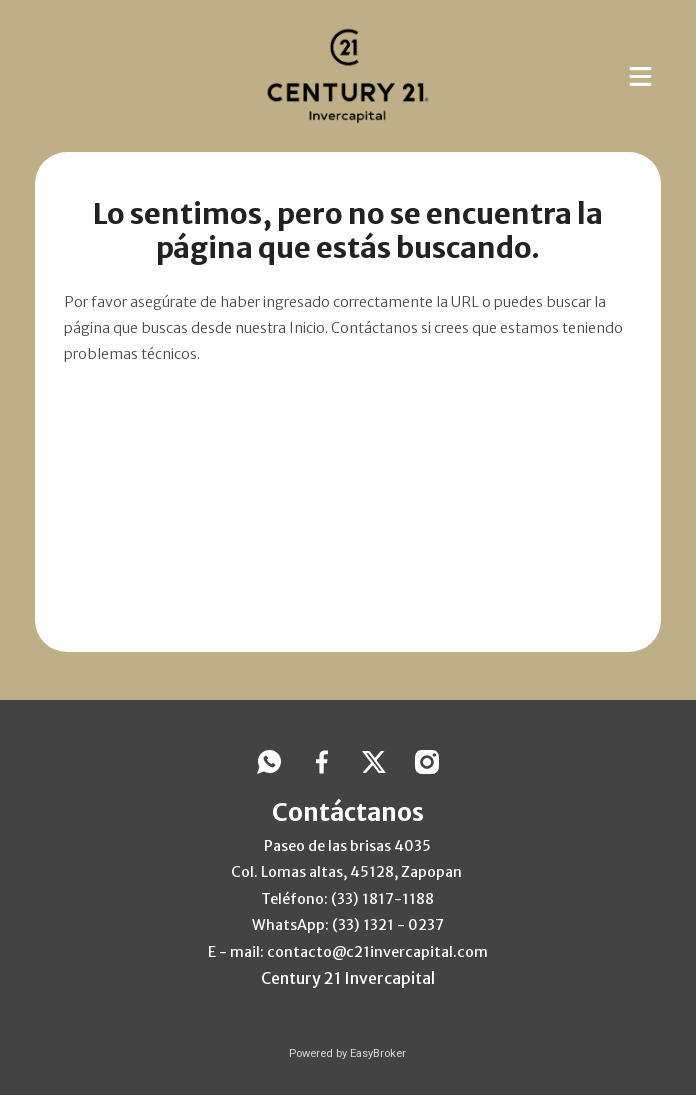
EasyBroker (378, 1053)
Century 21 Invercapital (348, 978)
